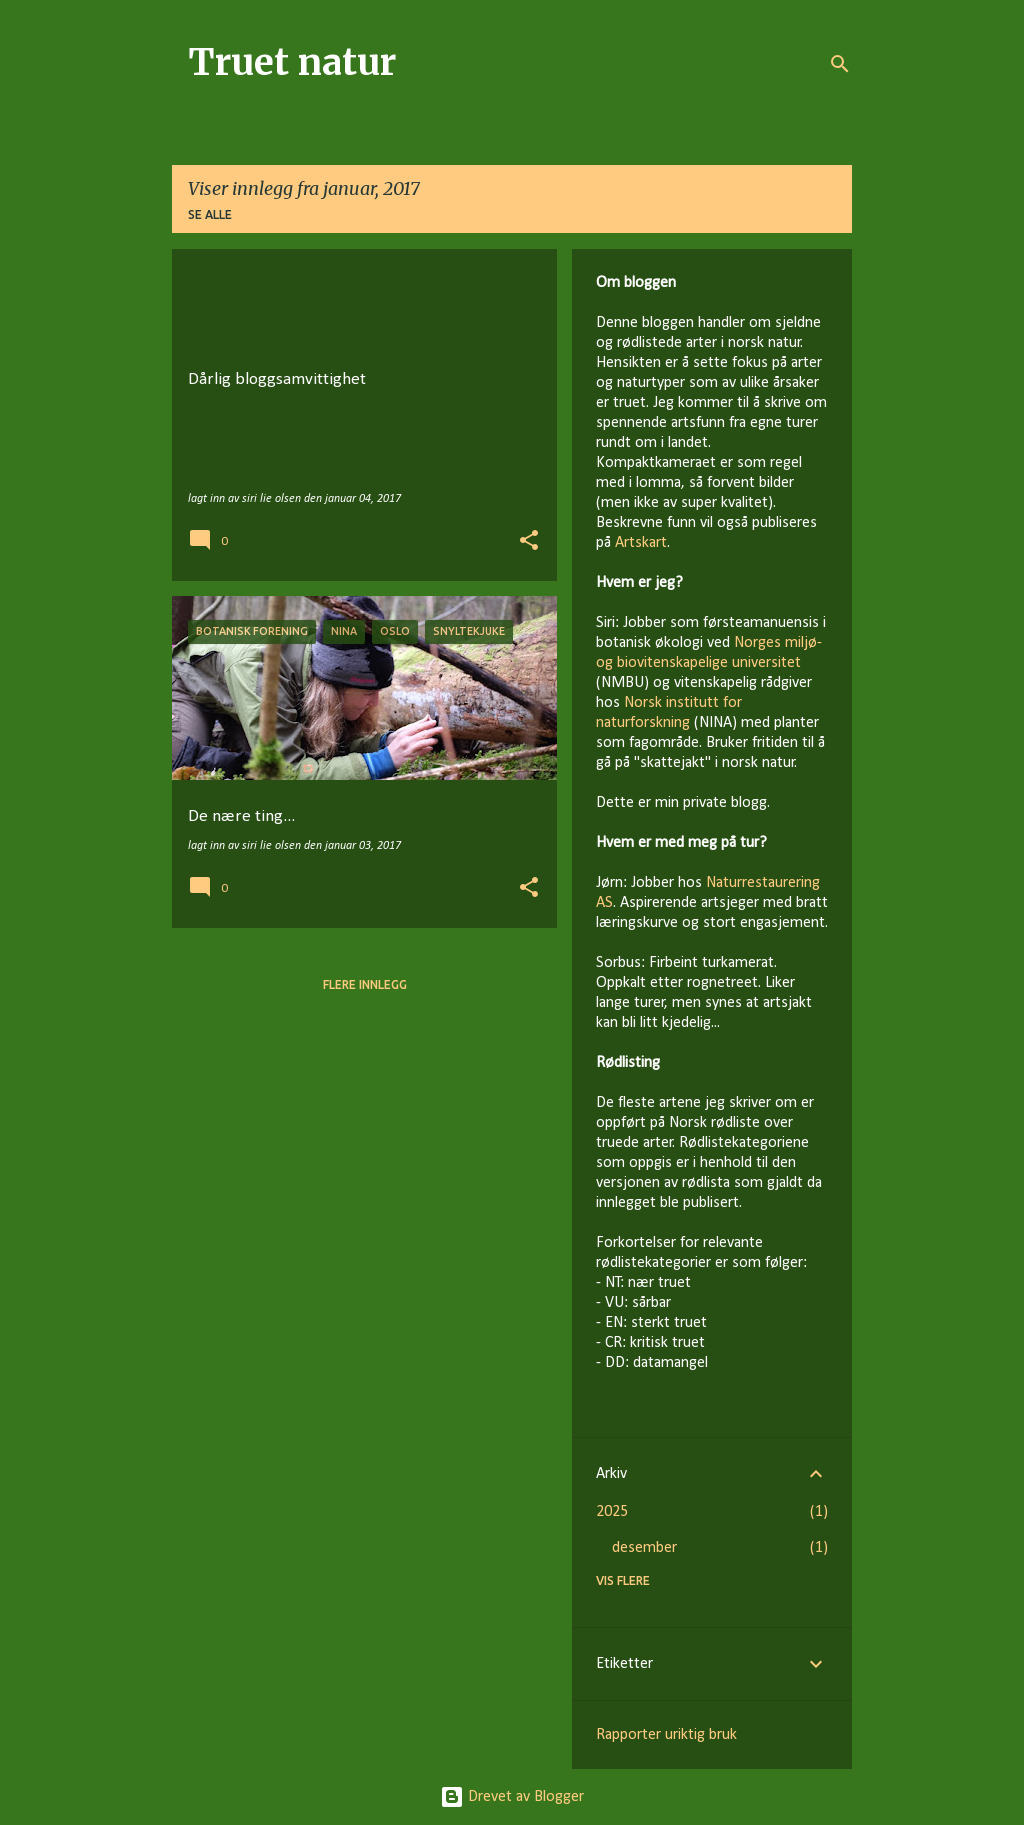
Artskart (641, 543)
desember (644, 1548)
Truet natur (292, 62)
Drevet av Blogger (512, 1797)
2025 (612, 1512)
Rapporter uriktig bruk (666, 1735)
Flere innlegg (365, 984)
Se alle (210, 214)
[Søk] (840, 64)
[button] (529, 542)
